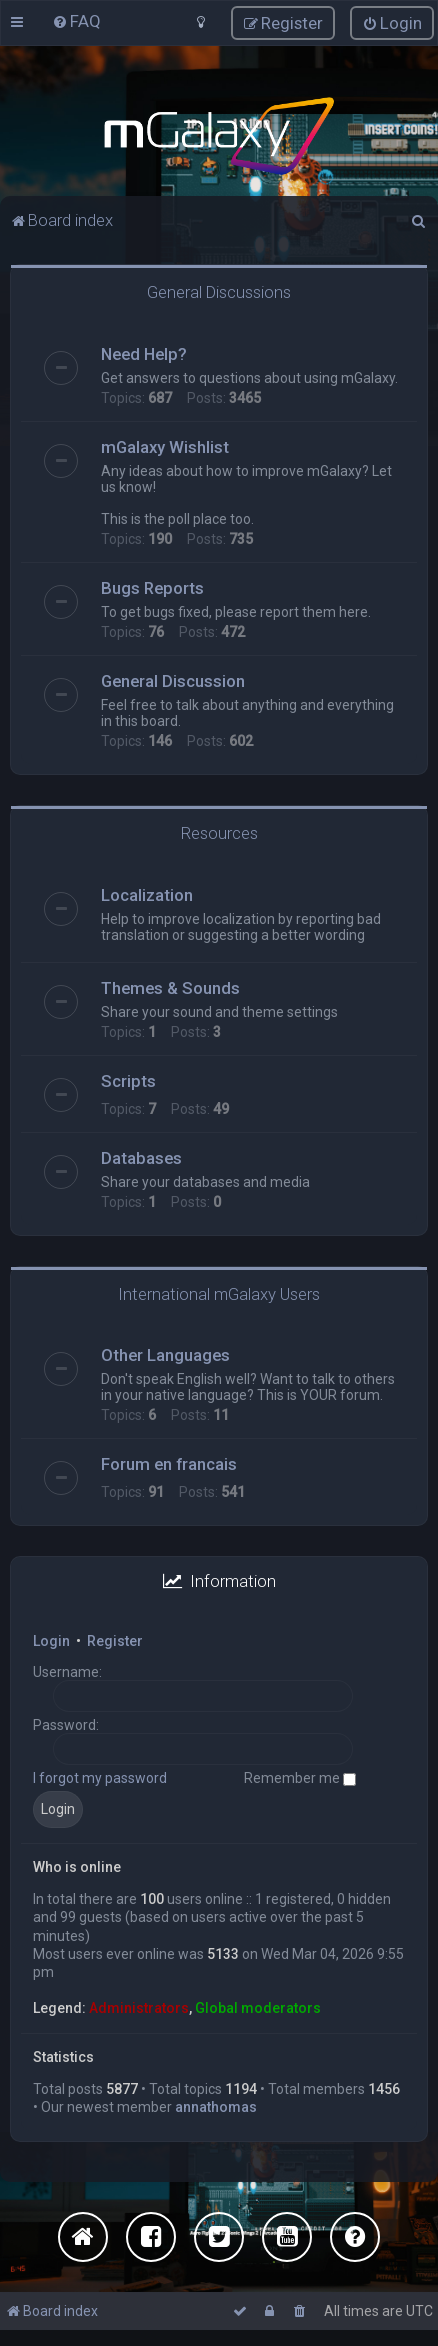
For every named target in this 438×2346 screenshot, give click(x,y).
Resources (219, 832)
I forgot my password (100, 1777)
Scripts (128, 1079)
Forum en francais (169, 1463)
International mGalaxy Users (219, 1292)
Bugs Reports (152, 587)
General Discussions (219, 291)
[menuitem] (76, 21)
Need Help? (144, 353)
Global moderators (258, 2007)
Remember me (300, 1777)
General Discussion (173, 680)
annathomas (216, 2105)
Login (51, 1640)
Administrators (139, 2007)
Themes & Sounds (170, 986)
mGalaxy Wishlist (165, 446)
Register (115, 1640)
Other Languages (165, 1354)
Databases (141, 1156)
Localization (147, 893)
